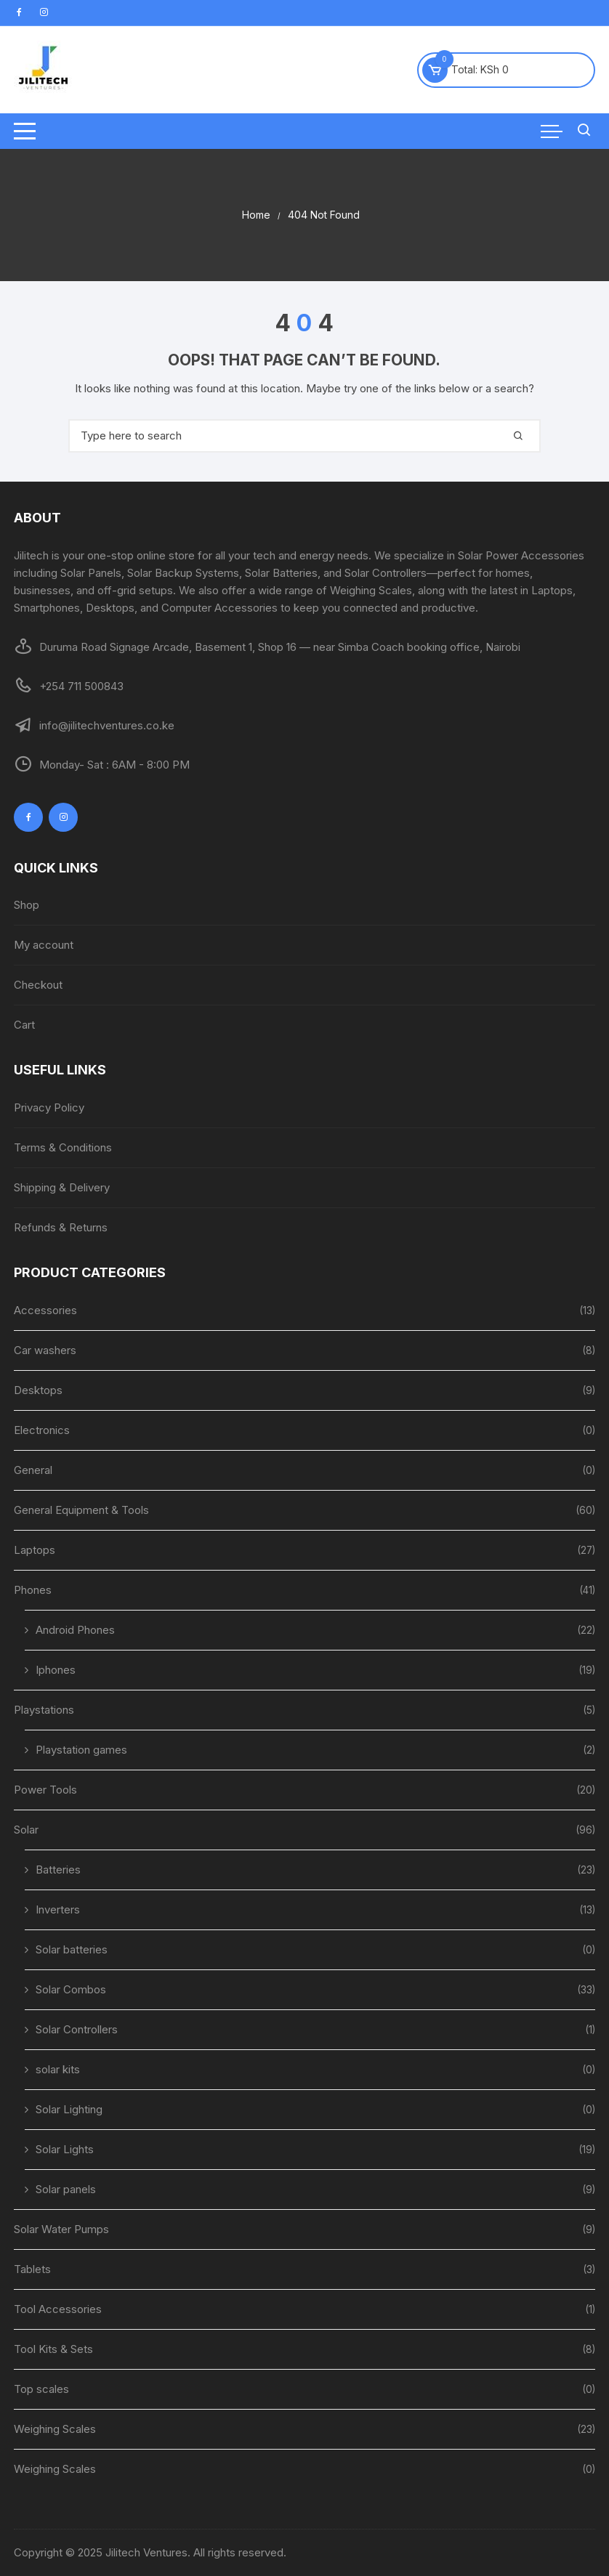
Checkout (38, 985)
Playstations (44, 1710)
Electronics (42, 1430)
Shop (26, 905)
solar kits (58, 2069)
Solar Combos (71, 1989)
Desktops (38, 1390)
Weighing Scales (55, 2429)
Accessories (45, 1310)
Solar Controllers (77, 2029)
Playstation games (81, 1750)
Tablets (32, 2269)
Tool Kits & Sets (53, 2349)
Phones (33, 1590)
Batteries (58, 1869)
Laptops (34, 1550)
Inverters (58, 1909)
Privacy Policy (49, 1107)
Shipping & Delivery (62, 1187)
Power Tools (45, 1790)
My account (43, 945)
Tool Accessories (58, 2309)
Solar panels (66, 2189)
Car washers (45, 1350)
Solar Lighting (69, 2109)
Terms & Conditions (63, 1147)
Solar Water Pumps (61, 2229)
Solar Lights (65, 2149)
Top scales (41, 2389)
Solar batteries (72, 1949)
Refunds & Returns (61, 1227)
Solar (26, 1829)
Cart (24, 1025)
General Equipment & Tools (81, 1510)
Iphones (56, 1670)
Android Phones (75, 1630)
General (33, 1470)
